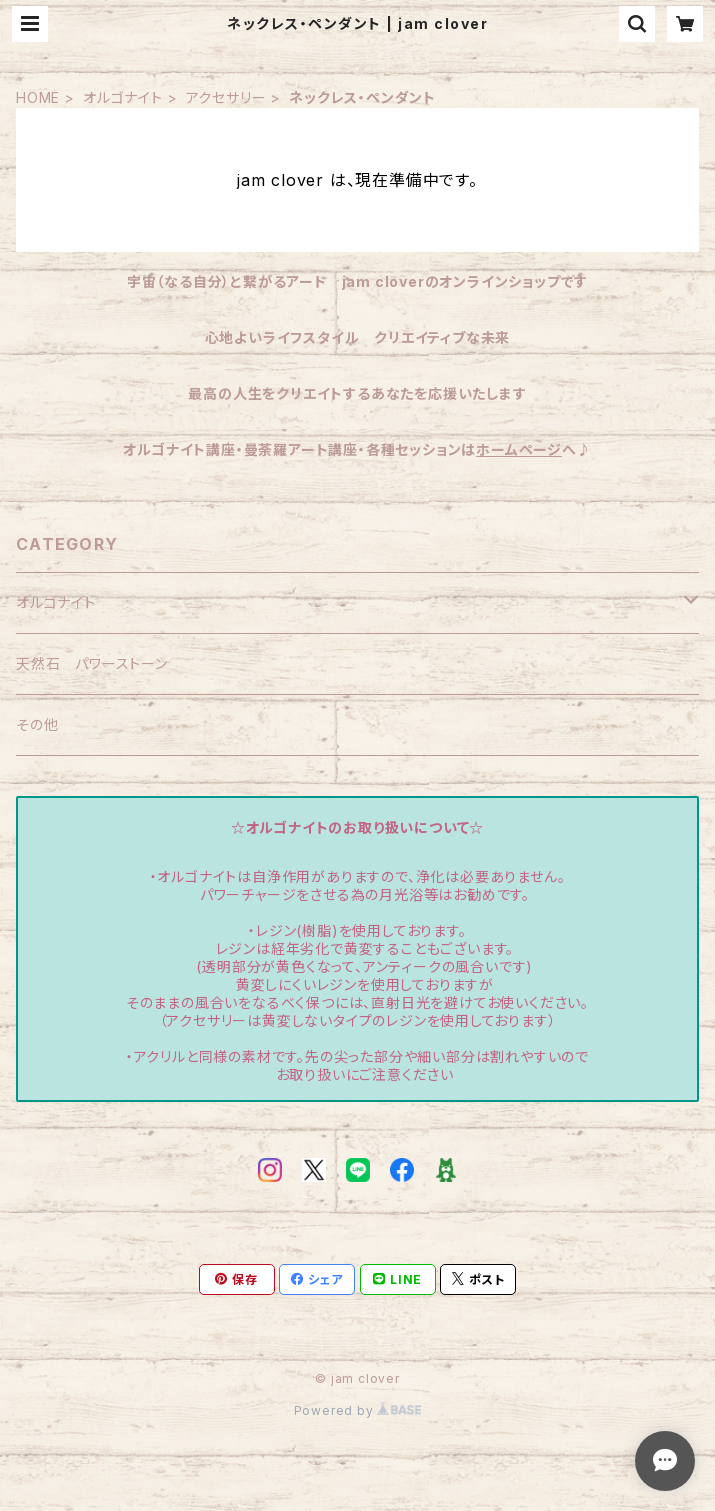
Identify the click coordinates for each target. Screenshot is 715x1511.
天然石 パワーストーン (92, 663)
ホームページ (519, 449)
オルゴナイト (123, 97)
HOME (38, 97)
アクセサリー (226, 97)
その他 (37, 724)
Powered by (358, 1410)
